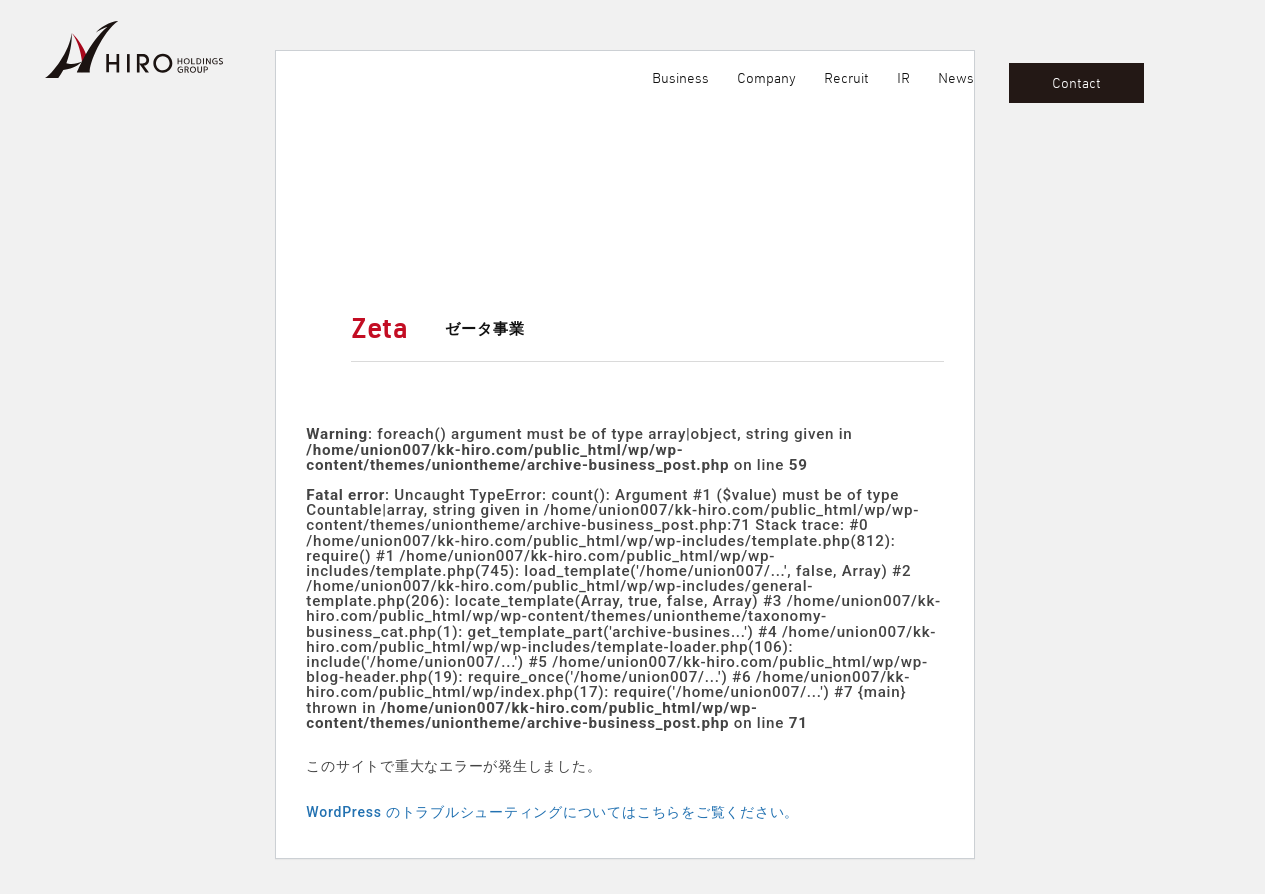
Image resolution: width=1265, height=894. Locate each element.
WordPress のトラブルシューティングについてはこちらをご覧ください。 (552, 812)
